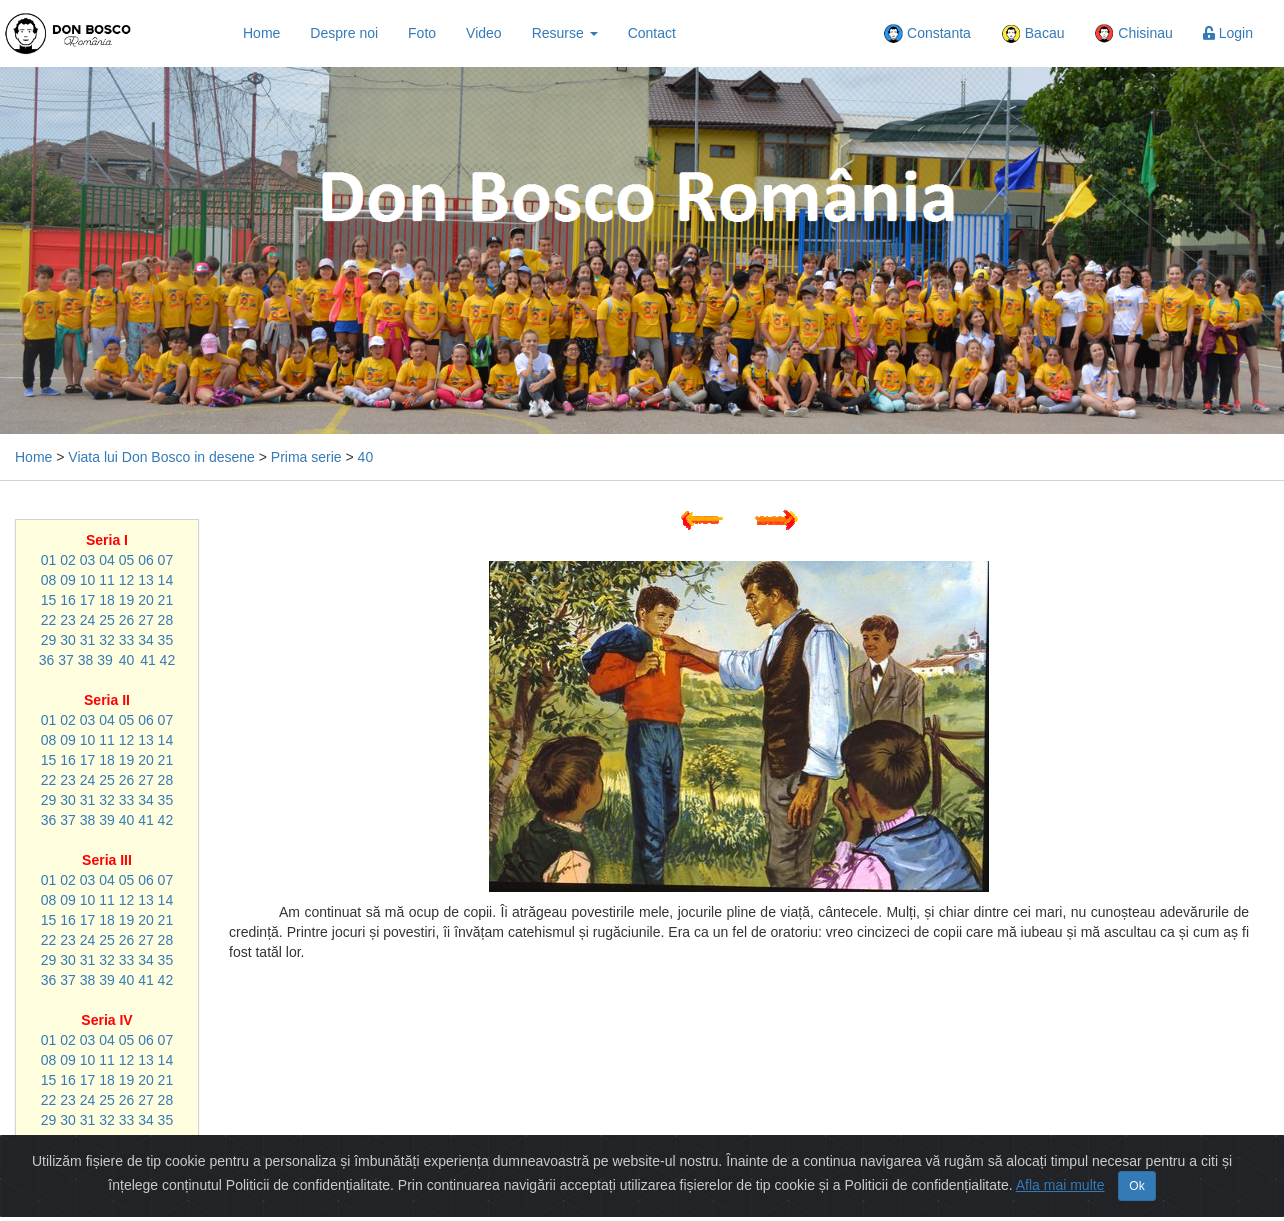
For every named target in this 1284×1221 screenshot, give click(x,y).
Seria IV (106, 1020)
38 (86, 660)
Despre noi (344, 33)
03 (88, 560)
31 (88, 640)
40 (366, 457)
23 (68, 620)
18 (107, 600)
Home (261, 33)
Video (484, 33)
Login (1228, 33)
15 (49, 600)
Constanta (927, 34)
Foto (422, 33)
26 (127, 620)
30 (68, 640)
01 (49, 560)
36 (47, 660)
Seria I (107, 540)
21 (166, 600)
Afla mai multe (1060, 1169)
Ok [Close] (1136, 1170)
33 (127, 640)
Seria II (107, 700)
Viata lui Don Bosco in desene (161, 457)
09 (68, 580)
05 (127, 560)
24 (88, 620)
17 (88, 600)
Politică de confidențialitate (752, 1206)
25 (107, 620)
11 (107, 580)
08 (49, 580)
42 (168, 660)
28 (166, 620)
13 (146, 580)
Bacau (1033, 34)
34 (146, 640)
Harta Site (619, 1206)
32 (107, 640)
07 (166, 560)
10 (88, 580)
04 (107, 560)
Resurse (565, 33)
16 (68, 600)
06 (146, 560)
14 (166, 580)
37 (66, 660)
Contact (652, 33)
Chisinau (1133, 34)
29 (49, 640)
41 (148, 660)
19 (127, 600)
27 (146, 620)
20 (146, 600)
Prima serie (306, 457)
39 (105, 660)
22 (49, 620)
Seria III (107, 860)
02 (68, 560)
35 (166, 640)
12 (127, 580)
